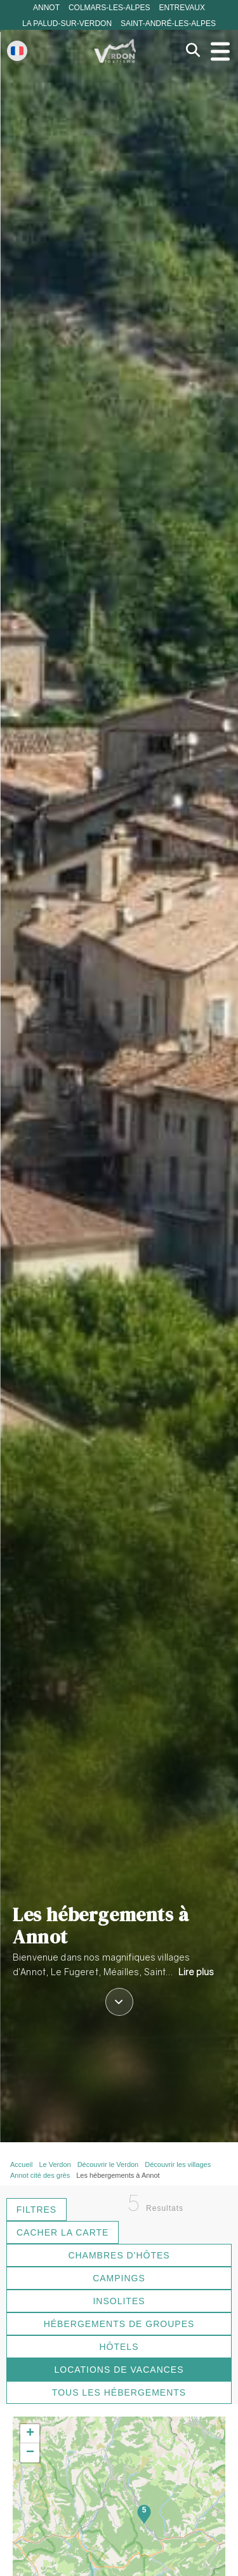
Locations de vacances (118, 2370)
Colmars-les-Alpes (109, 7)
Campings (119, 2278)
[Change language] (17, 51)
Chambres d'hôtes (118, 2255)
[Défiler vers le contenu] (119, 2003)
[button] (29, 2433)
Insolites (119, 2301)
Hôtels (118, 2347)
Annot (46, 7)
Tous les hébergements (119, 2392)
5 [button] (144, 2510)
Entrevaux (182, 7)
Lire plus (196, 1971)
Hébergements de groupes (119, 2324)
